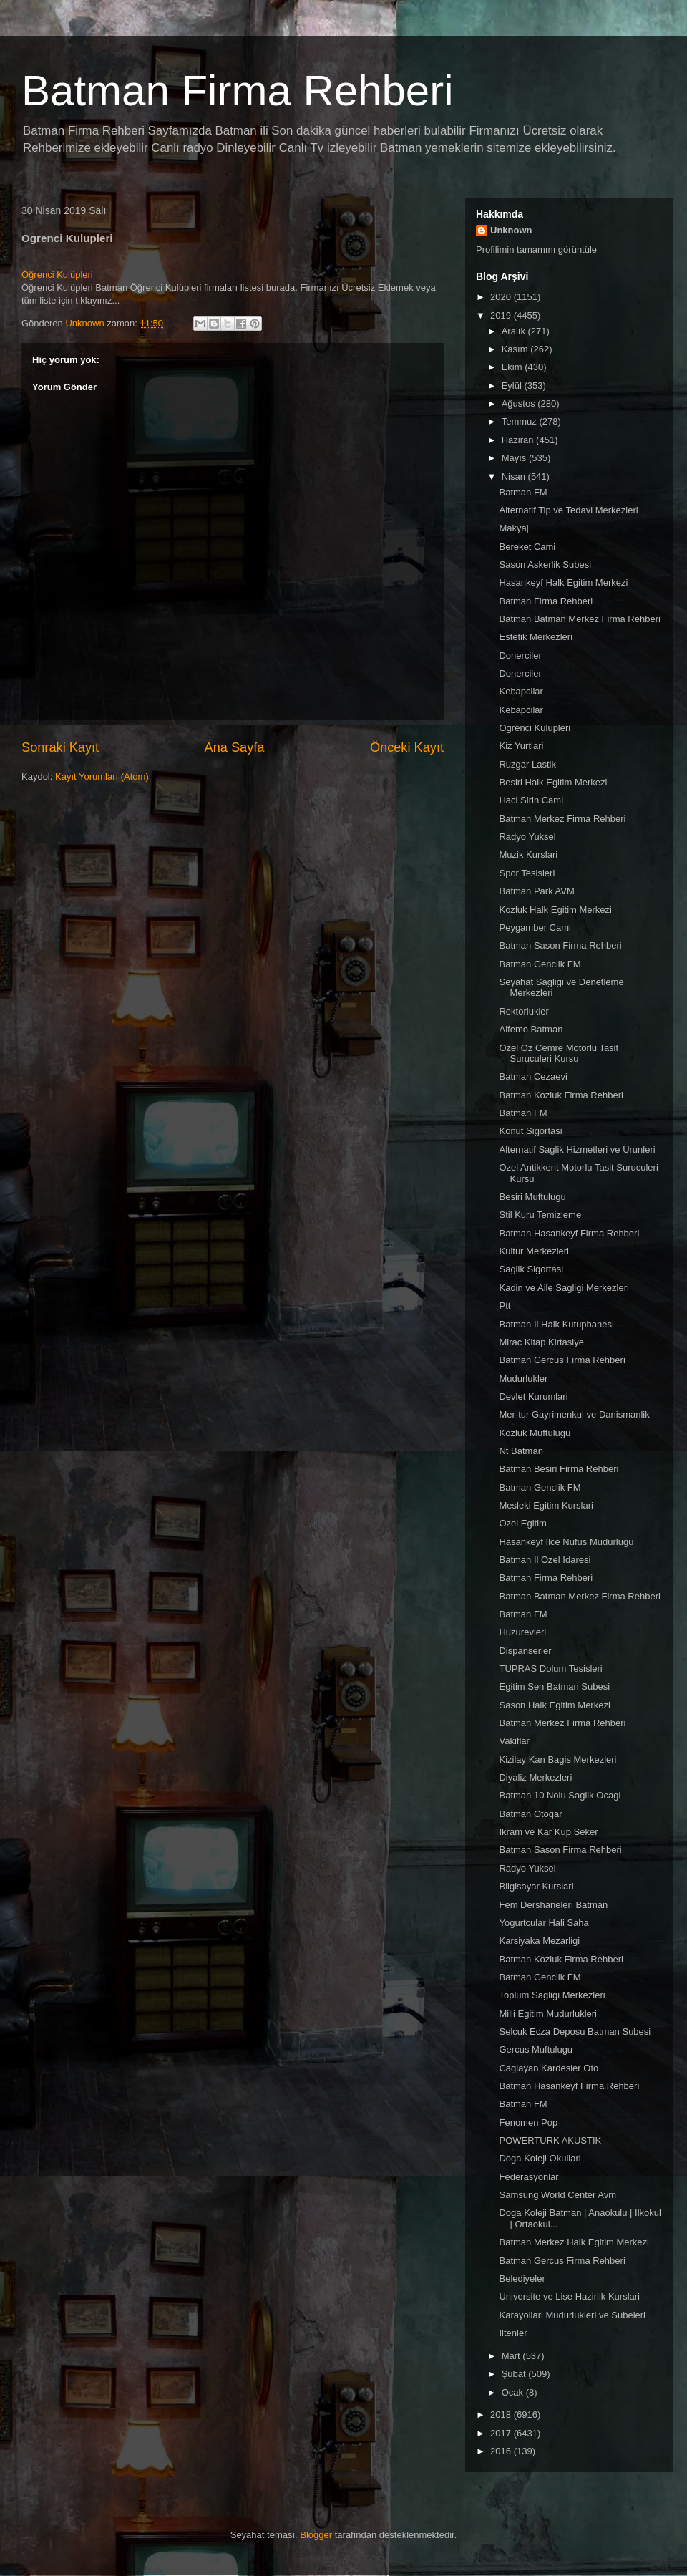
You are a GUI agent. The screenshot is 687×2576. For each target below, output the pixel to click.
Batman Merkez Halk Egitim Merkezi (574, 2242)
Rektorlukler (523, 1011)
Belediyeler (522, 2278)
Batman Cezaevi (533, 1076)
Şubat (515, 2373)
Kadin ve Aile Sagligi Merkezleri (563, 1287)
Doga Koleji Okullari (539, 2158)
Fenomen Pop (528, 2122)
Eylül (513, 385)
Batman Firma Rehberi (237, 91)
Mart (512, 2355)
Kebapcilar (520, 691)
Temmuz (521, 421)
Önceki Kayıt (407, 747)
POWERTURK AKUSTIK (550, 2140)
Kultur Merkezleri (534, 1251)
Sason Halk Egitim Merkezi (554, 1705)
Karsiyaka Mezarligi (539, 1940)
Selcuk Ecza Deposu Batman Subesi (575, 2031)
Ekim (513, 367)
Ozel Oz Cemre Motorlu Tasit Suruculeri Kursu (558, 1053)
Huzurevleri (522, 1632)
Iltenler (513, 2333)
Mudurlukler (523, 1378)
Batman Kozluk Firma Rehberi (561, 1095)
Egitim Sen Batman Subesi (554, 1686)
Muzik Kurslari (528, 854)
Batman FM (523, 492)
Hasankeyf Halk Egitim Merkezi (563, 582)
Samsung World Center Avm (557, 2194)
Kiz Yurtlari (521, 745)
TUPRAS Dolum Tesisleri (550, 1668)
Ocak (514, 2392)
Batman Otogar (530, 1813)
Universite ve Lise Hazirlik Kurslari (569, 2296)
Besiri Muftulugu (532, 1196)
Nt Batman (520, 1451)
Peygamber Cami (534, 927)
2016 (502, 2451)
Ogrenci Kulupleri (534, 727)
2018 (502, 2414)
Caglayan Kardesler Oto (548, 2068)
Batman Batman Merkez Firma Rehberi (579, 619)
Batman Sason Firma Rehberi (560, 945)
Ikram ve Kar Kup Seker (548, 1831)
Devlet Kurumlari (533, 1396)
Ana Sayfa (235, 747)
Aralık (515, 331)
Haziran (519, 440)
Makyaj (513, 528)
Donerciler (520, 655)
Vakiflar (514, 1740)
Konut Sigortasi (530, 1130)
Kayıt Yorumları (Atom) (102, 776)
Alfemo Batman (530, 1029)
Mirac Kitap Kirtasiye (541, 1342)
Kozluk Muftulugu (534, 1433)
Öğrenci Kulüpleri (57, 274)
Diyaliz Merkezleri (535, 1777)
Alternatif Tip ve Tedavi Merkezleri (568, 510)
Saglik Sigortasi (531, 1269)
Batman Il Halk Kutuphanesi (556, 1324)
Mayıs (515, 457)
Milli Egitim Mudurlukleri (548, 2013)
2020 (502, 296)
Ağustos (520, 403)
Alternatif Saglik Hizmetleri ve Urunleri (577, 1149)
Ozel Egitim (522, 1523)
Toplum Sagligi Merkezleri (552, 1995)
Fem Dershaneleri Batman (553, 1904)
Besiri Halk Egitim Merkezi (553, 782)
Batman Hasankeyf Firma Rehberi (569, 1233)
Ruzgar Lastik (527, 764)
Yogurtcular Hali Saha (543, 1922)
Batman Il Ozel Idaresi (544, 1559)
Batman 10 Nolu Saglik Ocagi (559, 1795)
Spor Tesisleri (527, 873)
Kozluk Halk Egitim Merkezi (555, 909)
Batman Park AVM (536, 891)
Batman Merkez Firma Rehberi (562, 818)
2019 (502, 315)
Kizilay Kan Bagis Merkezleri (557, 1759)
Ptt (504, 1305)
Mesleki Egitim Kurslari (546, 1505)
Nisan (515, 476)
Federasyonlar (528, 2176)
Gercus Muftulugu (535, 2049)
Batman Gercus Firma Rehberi (562, 1360)
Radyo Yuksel (527, 836)
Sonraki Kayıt (60, 747)
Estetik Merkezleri (535, 636)
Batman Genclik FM (539, 964)
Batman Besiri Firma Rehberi (558, 1468)
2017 (502, 2433)
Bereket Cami (527, 546)
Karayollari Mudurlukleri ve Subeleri (572, 2315)
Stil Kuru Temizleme (540, 1214)
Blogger (316, 2534)
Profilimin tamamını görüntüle (536, 249)
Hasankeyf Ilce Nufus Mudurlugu (566, 1541)
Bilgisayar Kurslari (536, 1886)
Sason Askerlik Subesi (545, 564)
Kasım (516, 349)
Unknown (511, 230)
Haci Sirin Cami (531, 800)
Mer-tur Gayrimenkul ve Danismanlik (574, 1414)
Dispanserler (525, 1650)
